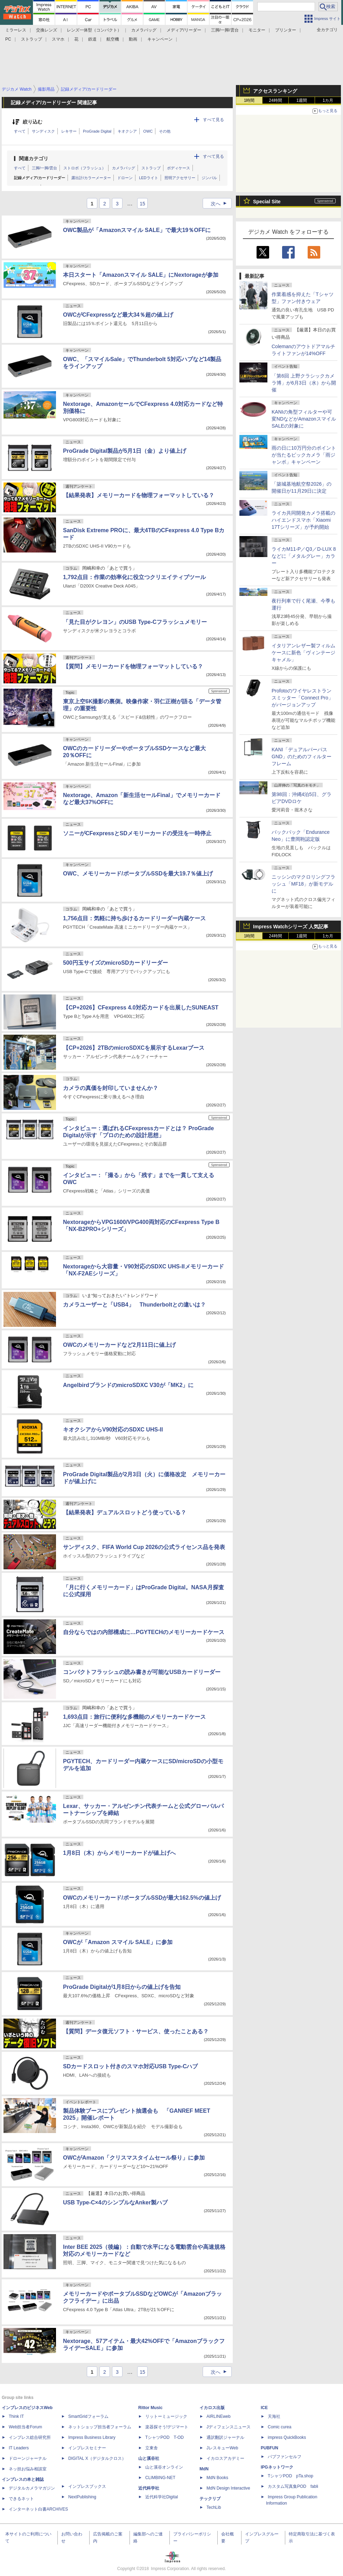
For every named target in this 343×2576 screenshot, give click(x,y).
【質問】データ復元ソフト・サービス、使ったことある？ (136, 2031)
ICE (264, 2407)
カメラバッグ (143, 30)
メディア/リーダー (184, 30)
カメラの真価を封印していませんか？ (110, 1088)
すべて (20, 131)
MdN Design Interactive (228, 2488)
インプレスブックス (87, 2486)
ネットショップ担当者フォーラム (99, 2426)
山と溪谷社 (148, 2458)
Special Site (267, 201)
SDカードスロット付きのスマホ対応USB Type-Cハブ (130, 2066)
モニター (256, 30)
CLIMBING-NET (160, 2477)
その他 (164, 131)
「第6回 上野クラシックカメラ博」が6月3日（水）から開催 (304, 383)
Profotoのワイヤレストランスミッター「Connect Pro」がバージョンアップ (302, 698)
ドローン (125, 178)
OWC (148, 131)
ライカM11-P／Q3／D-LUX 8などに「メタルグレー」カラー (304, 556)
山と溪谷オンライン (164, 2467)
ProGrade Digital (97, 131)
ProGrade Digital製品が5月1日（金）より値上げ (124, 451)
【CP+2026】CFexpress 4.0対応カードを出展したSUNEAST (140, 1008)
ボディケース (178, 168)
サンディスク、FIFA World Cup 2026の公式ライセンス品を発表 (144, 1547)
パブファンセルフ (284, 2456)
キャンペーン (160, 39)
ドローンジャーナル (28, 2458)
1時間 (249, 100)
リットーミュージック (166, 2416)
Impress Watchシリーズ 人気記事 (290, 926)
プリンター (285, 30)
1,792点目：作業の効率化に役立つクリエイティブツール (134, 577)
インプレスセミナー (87, 2447)
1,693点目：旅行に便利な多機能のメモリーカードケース (134, 1717)
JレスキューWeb (222, 2447)
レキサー (69, 131)
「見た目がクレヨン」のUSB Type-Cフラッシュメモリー (135, 622)
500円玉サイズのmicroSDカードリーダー (115, 963)
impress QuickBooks (287, 2437)
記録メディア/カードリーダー (39, 178)
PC (8, 39)
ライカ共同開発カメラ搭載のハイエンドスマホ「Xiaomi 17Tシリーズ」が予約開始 (303, 520)
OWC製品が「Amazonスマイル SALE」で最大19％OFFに (137, 230)
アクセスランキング (275, 91)
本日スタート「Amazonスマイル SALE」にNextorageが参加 (140, 275)
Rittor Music (150, 2407)
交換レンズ (46, 30)
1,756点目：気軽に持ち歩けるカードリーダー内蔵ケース (134, 918)
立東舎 (151, 2447)
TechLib (213, 2507)
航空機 (112, 39)
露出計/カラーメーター (91, 178)
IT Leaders (19, 2447)
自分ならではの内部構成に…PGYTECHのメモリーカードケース (143, 1632)
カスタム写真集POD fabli (293, 2486)
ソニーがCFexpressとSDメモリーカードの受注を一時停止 (137, 833)
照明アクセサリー (179, 178)
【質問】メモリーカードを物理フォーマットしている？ (133, 666)
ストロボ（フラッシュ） (84, 168)
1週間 (301, 100)
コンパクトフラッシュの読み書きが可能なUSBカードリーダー (141, 1672)
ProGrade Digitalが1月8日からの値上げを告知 (122, 1987)
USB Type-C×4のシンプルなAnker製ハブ (115, 2202)
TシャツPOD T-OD (164, 2437)
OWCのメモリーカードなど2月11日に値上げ (119, 1345)
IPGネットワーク (277, 2467)
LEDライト (148, 178)
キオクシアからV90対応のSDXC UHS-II (113, 1430)
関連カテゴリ (33, 158)
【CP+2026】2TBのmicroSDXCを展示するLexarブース (133, 1048)
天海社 (274, 2416)
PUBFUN (269, 2447)
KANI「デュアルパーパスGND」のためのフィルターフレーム (301, 756)
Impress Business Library (91, 2437)
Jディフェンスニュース (228, 2426)
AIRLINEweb (218, 2416)
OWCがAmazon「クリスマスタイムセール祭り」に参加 (134, 2158)
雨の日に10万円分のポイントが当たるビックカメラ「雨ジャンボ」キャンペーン (304, 455)
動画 (133, 39)
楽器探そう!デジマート (166, 2426)
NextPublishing (82, 2496)
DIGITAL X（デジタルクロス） (97, 2458)
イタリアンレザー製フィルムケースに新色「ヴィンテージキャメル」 (303, 652)
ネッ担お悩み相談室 (28, 2468)
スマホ (58, 39)
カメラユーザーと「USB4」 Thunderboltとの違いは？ (134, 1305)
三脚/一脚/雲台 (225, 30)
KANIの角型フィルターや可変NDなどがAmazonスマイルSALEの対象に (304, 419)
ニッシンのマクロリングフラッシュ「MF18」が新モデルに (303, 884)
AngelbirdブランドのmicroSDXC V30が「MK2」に (128, 1385)
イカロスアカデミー (225, 2458)
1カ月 (328, 100)
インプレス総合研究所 (30, 2437)
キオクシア (127, 131)
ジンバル (209, 178)
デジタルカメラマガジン (32, 2488)
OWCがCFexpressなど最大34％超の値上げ (118, 315)
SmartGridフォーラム (88, 2416)
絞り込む (32, 122)
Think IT (16, 2416)
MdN (204, 2468)
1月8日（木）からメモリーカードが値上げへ (119, 1853)
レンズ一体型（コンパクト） (94, 30)
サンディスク (43, 131)
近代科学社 (148, 2488)
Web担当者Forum (25, 2426)
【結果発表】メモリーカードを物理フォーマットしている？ (138, 495)
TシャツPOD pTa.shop (290, 2475)
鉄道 (92, 39)
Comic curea (279, 2426)
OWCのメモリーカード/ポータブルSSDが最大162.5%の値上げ (142, 1898)
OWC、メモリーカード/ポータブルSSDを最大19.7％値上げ (138, 874)
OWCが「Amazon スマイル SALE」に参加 (118, 1942)
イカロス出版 (212, 2407)
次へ (221, 203)
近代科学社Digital (161, 2496)
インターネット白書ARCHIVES (38, 2509)
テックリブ (210, 2498)
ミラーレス (15, 30)
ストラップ (31, 39)
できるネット (21, 2498)
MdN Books (217, 2477)
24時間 (275, 100)
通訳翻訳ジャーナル (225, 2437)
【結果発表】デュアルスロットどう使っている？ (124, 1512)
